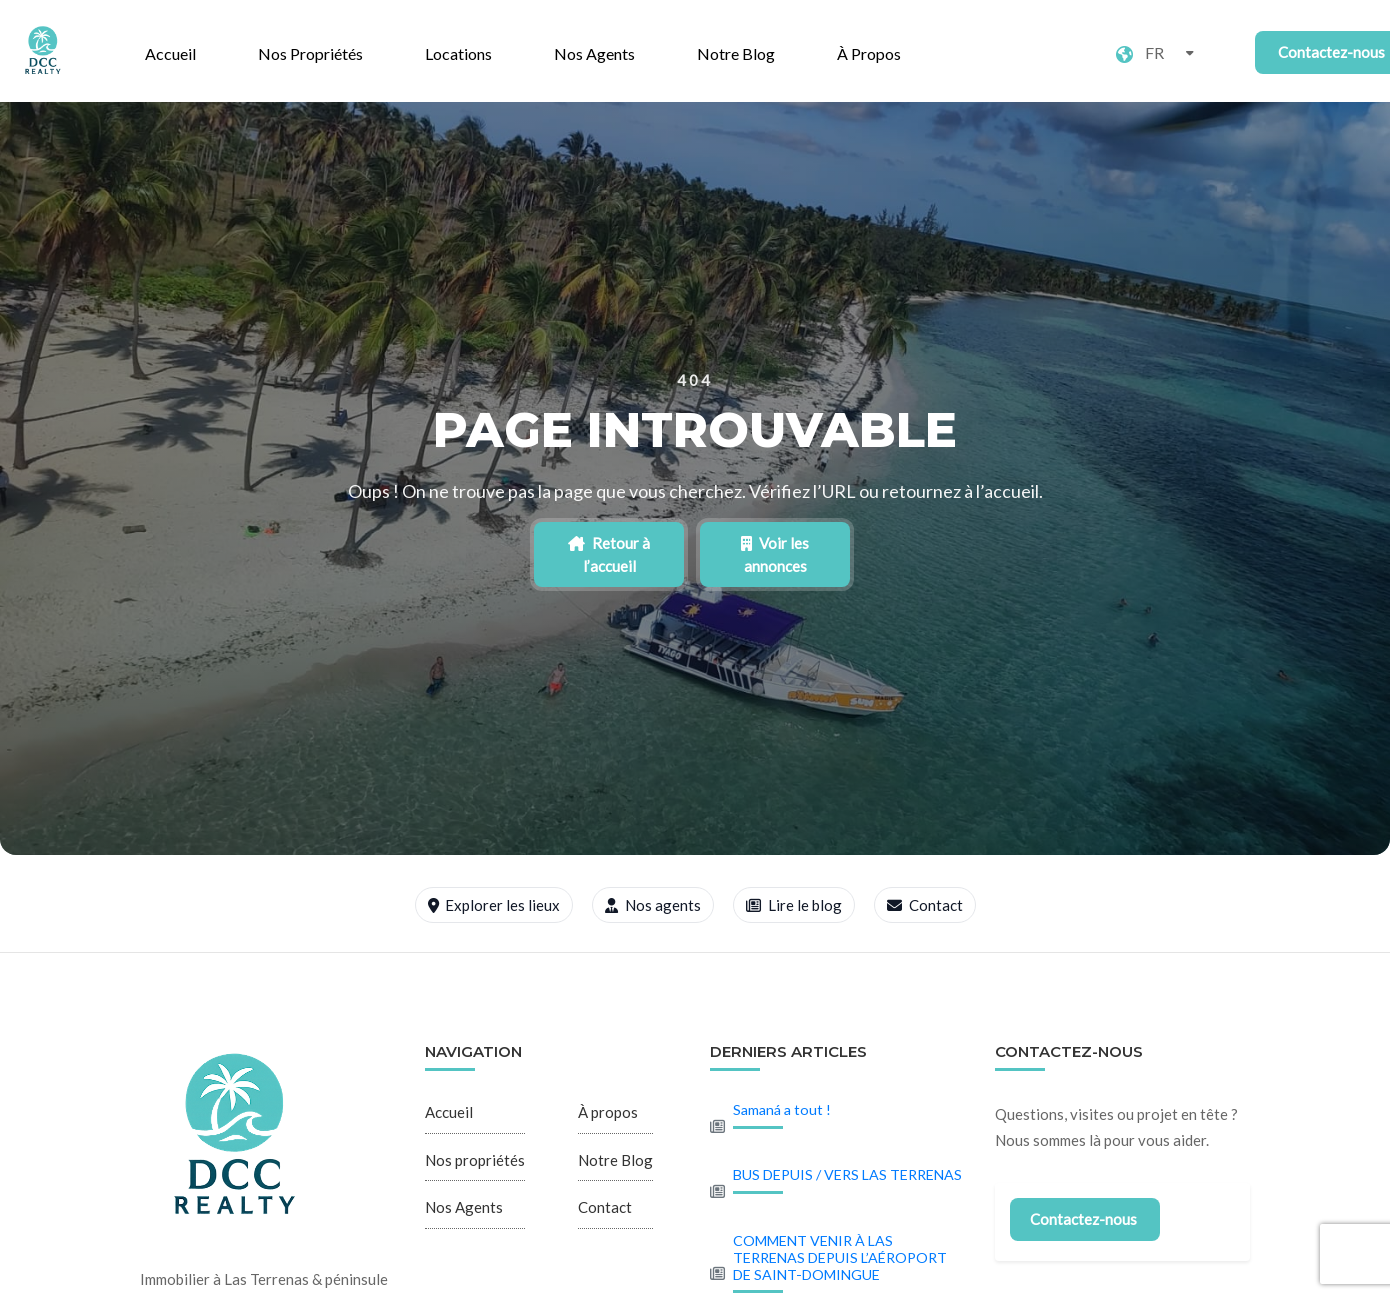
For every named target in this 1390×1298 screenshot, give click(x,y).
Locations (458, 53)
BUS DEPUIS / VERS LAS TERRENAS (847, 1174)
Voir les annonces (775, 554)
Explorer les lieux (494, 905)
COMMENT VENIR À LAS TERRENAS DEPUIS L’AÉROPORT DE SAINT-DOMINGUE (840, 1257)
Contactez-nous (1083, 1219)
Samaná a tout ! (782, 1109)
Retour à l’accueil (609, 554)
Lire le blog (794, 905)
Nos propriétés (310, 53)
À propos (869, 53)
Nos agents (653, 905)
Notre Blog (736, 53)
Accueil (170, 53)
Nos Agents (594, 53)
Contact (925, 905)
